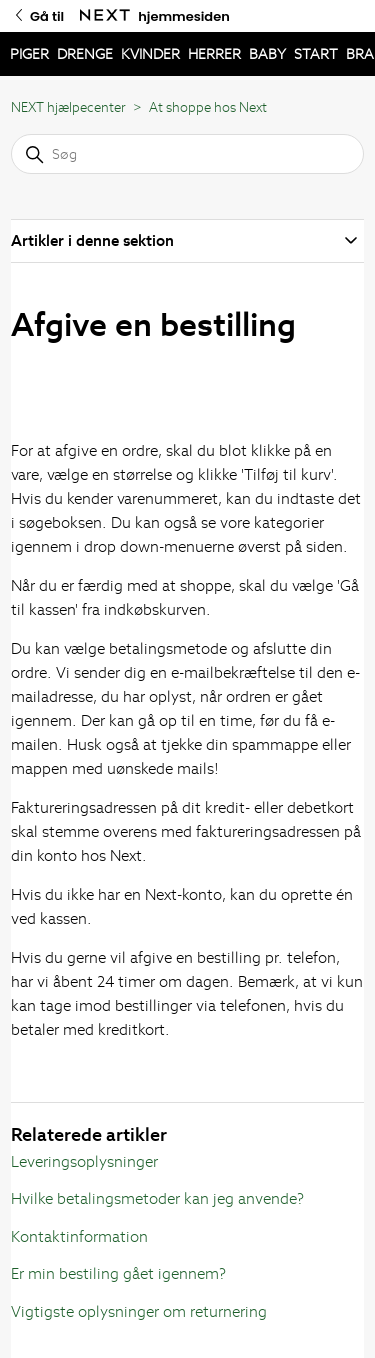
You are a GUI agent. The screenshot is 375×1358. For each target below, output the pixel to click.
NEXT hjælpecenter (68, 107)
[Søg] (187, 154)
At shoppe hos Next (208, 107)
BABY (267, 54)
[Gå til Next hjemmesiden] (105, 15)
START (316, 54)
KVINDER (150, 54)
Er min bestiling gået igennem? (118, 1273)
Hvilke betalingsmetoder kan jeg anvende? (157, 1198)
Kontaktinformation (79, 1236)
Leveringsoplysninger (84, 1161)
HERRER (214, 54)
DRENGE (85, 54)
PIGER (29, 54)
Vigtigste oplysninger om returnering (139, 1311)
